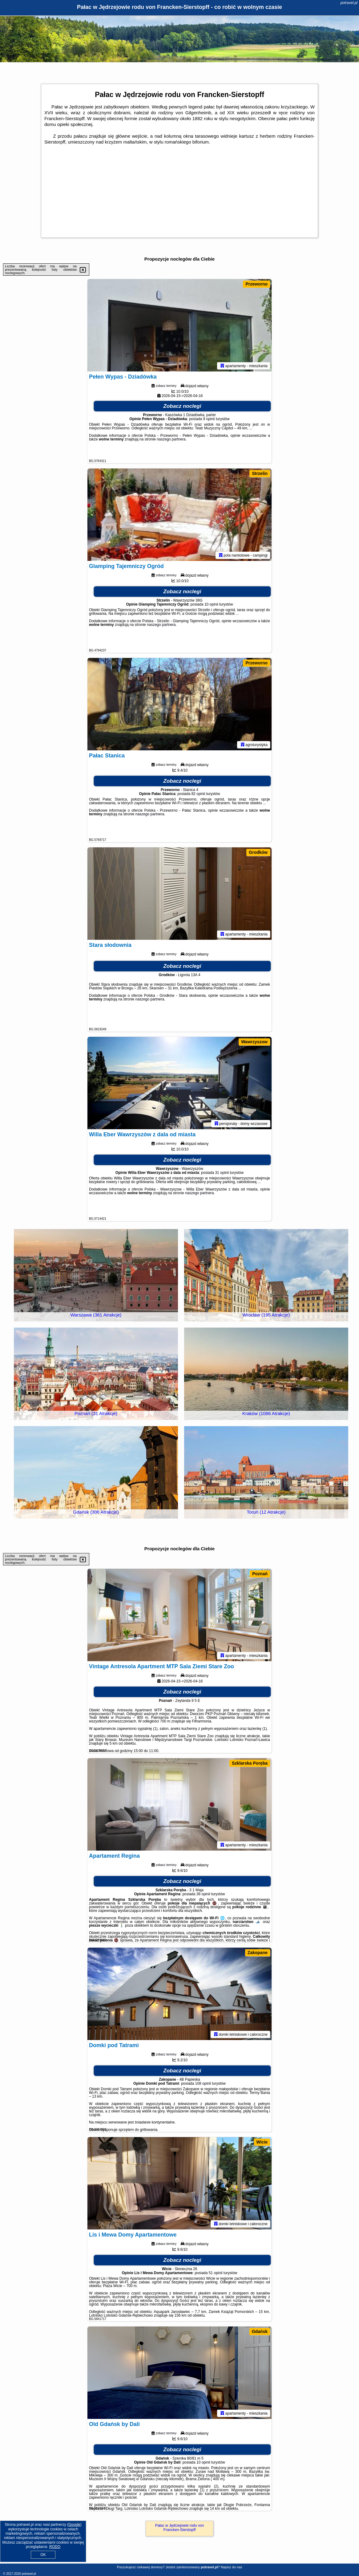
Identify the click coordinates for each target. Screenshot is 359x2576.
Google (74, 2524)
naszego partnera (171, 439)
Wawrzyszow (254, 1041)
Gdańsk (260, 2331)
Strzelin (260, 473)
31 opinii (222, 1172)
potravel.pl (349, 3)
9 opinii (209, 419)
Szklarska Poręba (250, 1763)
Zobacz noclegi (182, 406)
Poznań (260, 1573)
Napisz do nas (231, 2567)
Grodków (258, 852)
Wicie (262, 2142)
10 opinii (211, 604)
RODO (54, 2547)
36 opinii (203, 1894)
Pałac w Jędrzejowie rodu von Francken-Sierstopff (179, 2527)
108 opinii (203, 2083)
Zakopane (258, 1952)
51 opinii (216, 2273)
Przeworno (256, 284)
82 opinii (198, 794)
